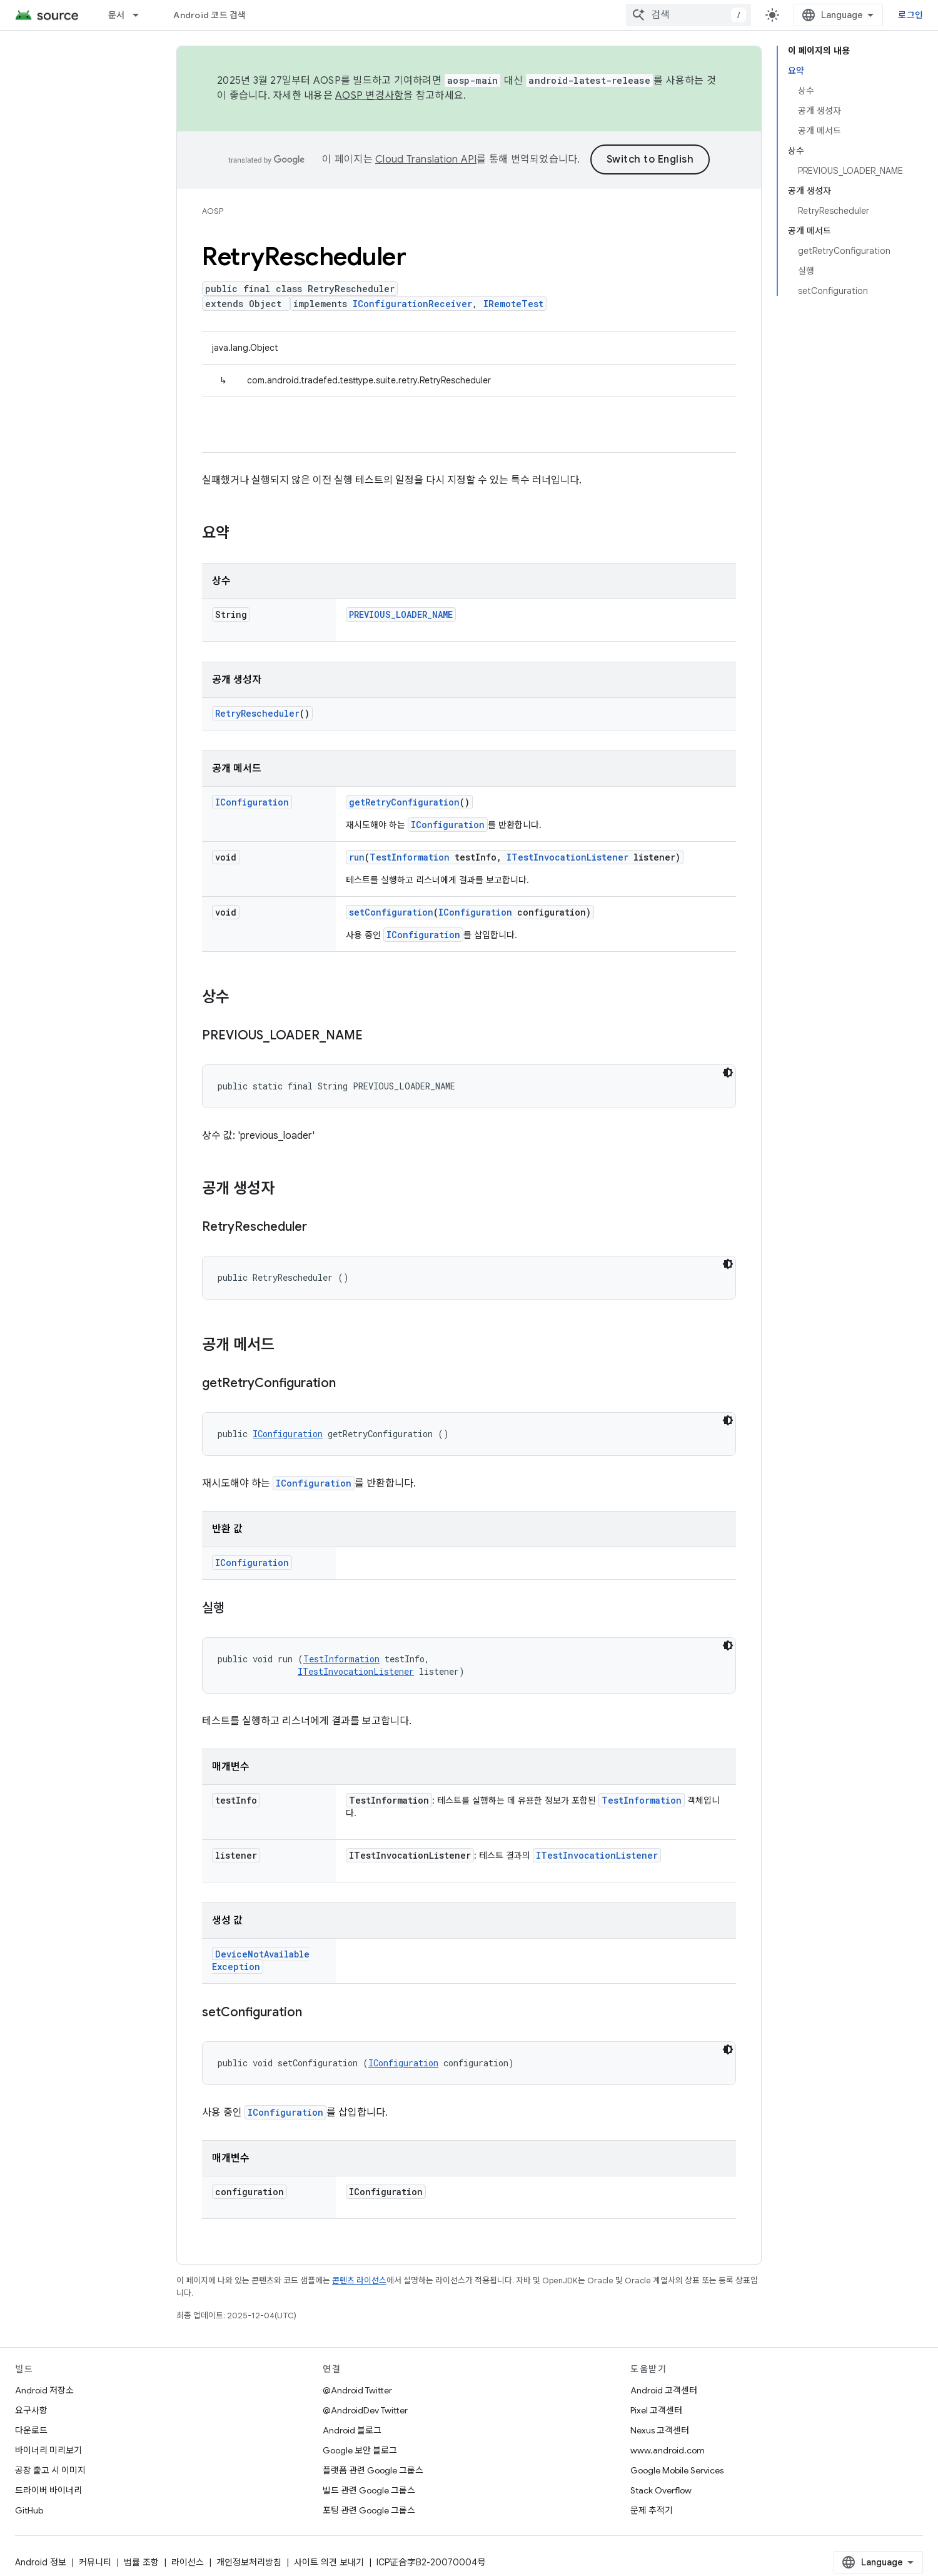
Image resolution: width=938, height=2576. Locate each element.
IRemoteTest (513, 304)
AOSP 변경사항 (369, 95)
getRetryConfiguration (404, 802)
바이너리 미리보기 (48, 2450)
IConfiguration (252, 802)
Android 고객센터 (663, 2390)
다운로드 (31, 2430)
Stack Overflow (661, 2490)
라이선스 (187, 2562)
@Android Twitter (357, 2390)
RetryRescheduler (257, 713)
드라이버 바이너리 (48, 2490)
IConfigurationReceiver (412, 304)
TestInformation (410, 857)
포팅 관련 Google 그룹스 (369, 2510)
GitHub (29, 2510)
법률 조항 (141, 2562)
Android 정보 (40, 2562)
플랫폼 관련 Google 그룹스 (373, 2470)
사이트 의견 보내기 (329, 2562)
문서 (116, 15)
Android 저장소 (44, 2390)
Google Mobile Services (677, 2470)
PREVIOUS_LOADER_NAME (401, 614)
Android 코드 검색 (209, 15)
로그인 (910, 15)
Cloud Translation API (426, 159)
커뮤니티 (95, 2562)
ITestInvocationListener (567, 857)
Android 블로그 (352, 2430)
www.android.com (667, 2450)
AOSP (212, 211)
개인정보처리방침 (248, 2562)
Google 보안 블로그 (360, 2450)
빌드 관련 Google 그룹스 (369, 2490)
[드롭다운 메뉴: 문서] (141, 15)
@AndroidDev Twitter (365, 2410)
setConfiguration (391, 912)
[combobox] (688, 15)
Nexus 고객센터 (659, 2430)
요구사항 (31, 2410)
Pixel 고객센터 (656, 2410)
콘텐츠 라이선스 (359, 2280)
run (357, 857)
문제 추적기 (651, 2510)
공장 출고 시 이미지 (50, 2470)
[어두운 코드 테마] (727, 1072)
